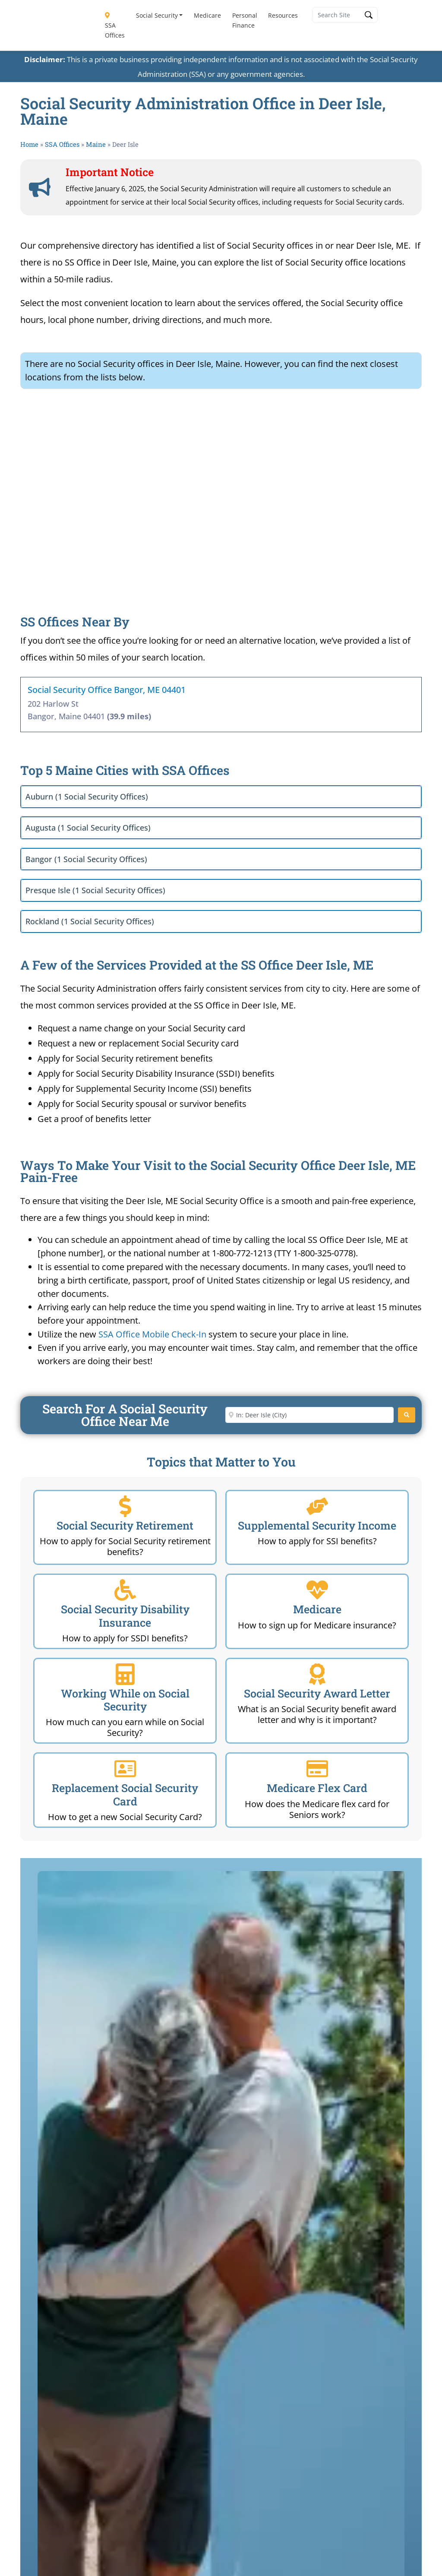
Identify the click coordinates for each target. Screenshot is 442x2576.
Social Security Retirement (125, 1525)
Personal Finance (244, 20)
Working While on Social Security (125, 1699)
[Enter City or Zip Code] (309, 1415)
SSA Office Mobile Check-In (152, 1334)
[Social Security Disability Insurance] (125, 1590)
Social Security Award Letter (317, 1693)
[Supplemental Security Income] (317, 1506)
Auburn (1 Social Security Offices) (86, 796)
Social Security (157, 15)
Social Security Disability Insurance (125, 1615)
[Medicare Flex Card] (317, 1768)
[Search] (406, 1414)
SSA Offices (115, 26)
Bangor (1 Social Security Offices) (86, 859)
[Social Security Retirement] (125, 1506)
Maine (96, 144)
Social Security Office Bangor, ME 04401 (107, 689)
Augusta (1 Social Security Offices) (88, 827)
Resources (283, 15)
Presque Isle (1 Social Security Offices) (95, 890)
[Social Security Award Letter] (317, 1674)
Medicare (207, 15)
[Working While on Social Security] (125, 1674)
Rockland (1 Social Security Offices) (89, 921)
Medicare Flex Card (317, 1788)
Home (29, 144)
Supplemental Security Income (317, 1525)
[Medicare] (317, 1590)
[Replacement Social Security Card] (125, 1768)
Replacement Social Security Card (125, 1794)
